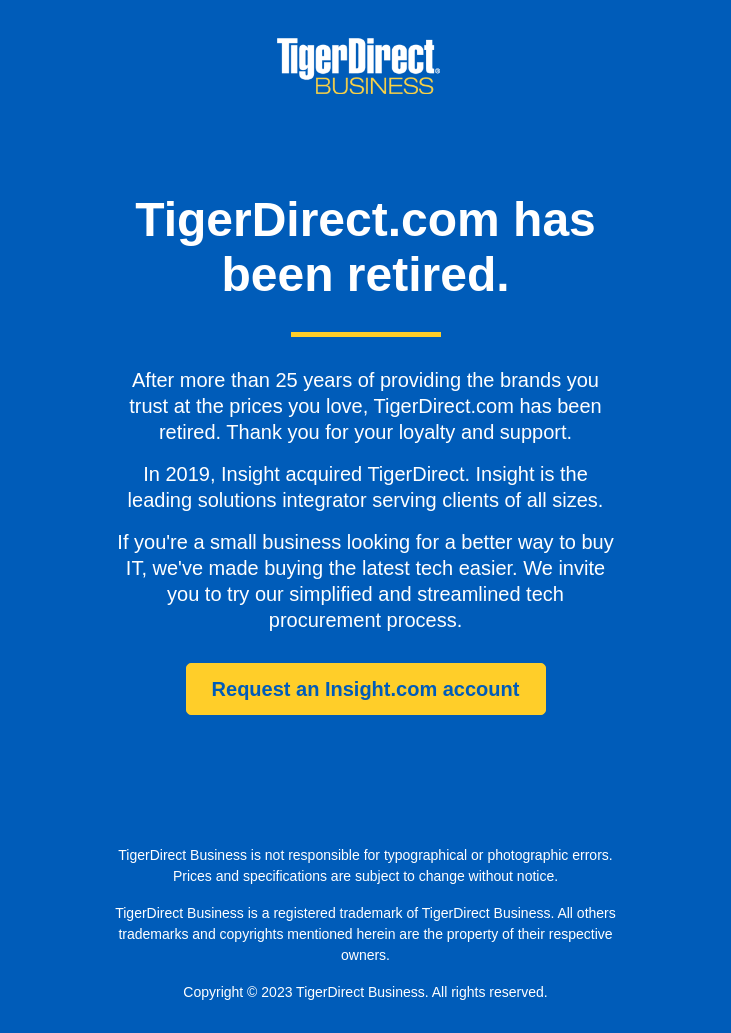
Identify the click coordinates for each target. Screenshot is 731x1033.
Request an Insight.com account (366, 689)
